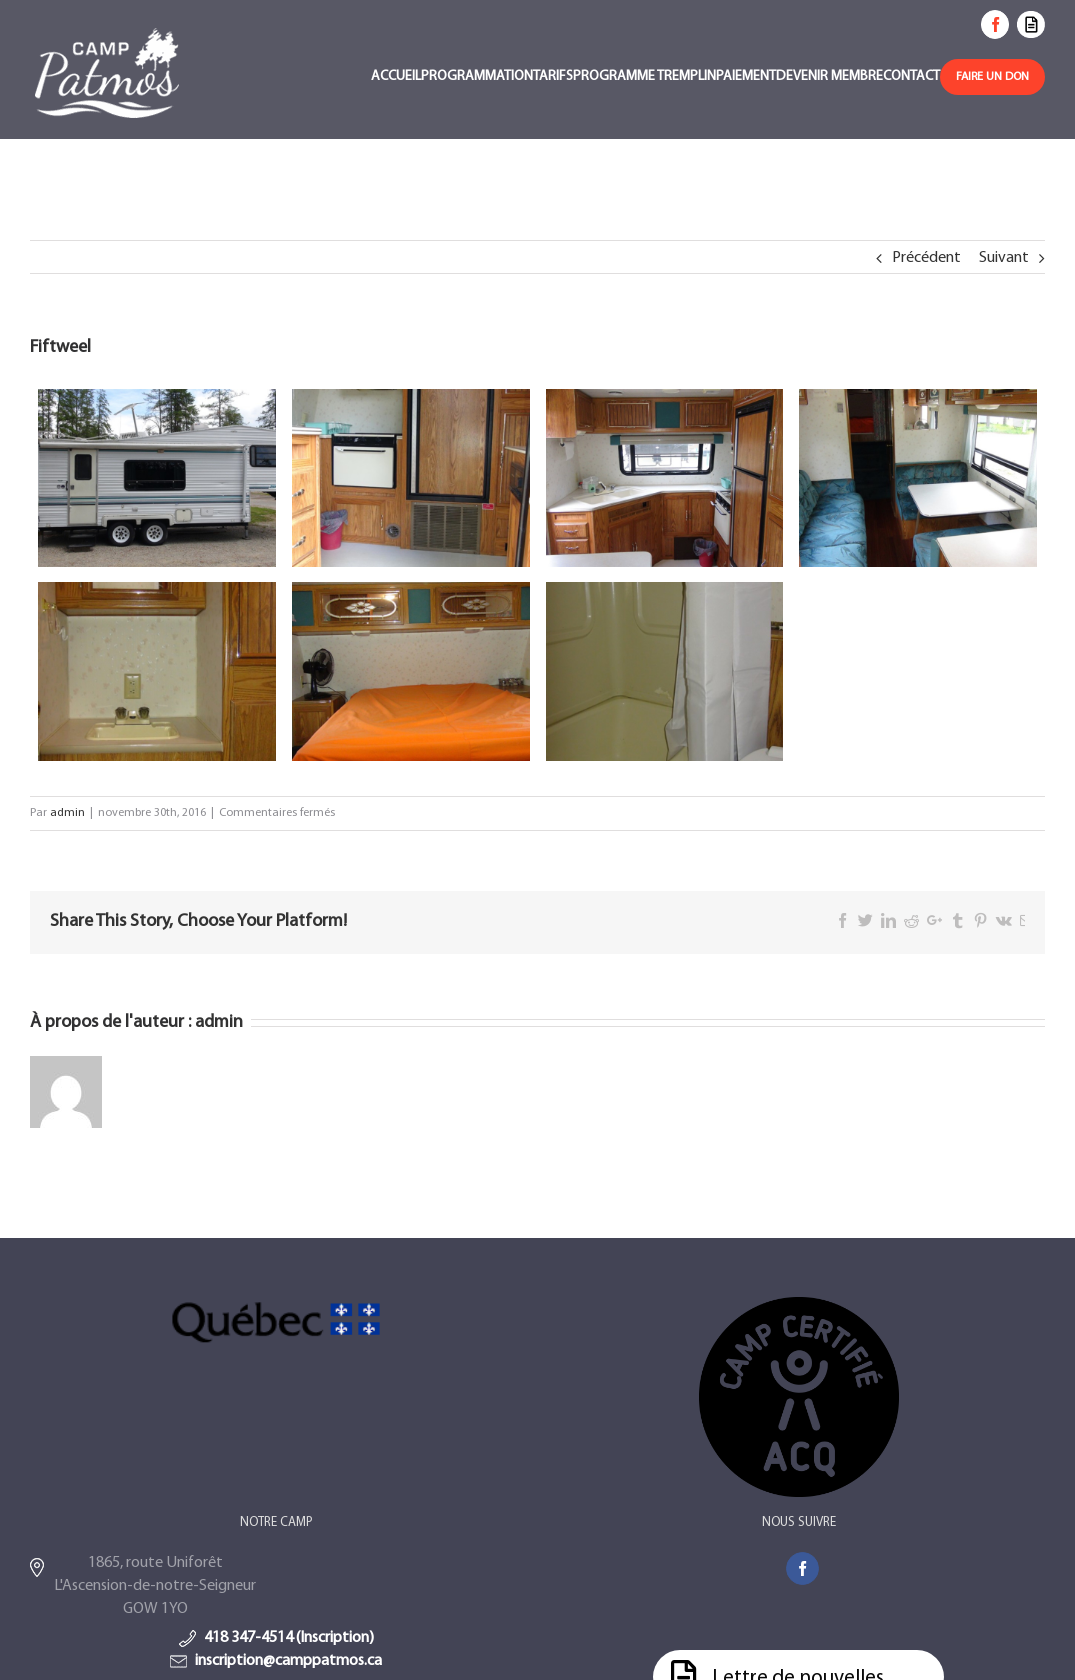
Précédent (926, 258)
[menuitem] (396, 78)
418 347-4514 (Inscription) (289, 1638)
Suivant (1004, 258)
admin (67, 813)
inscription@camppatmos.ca (288, 1661)
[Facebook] (802, 1568)
